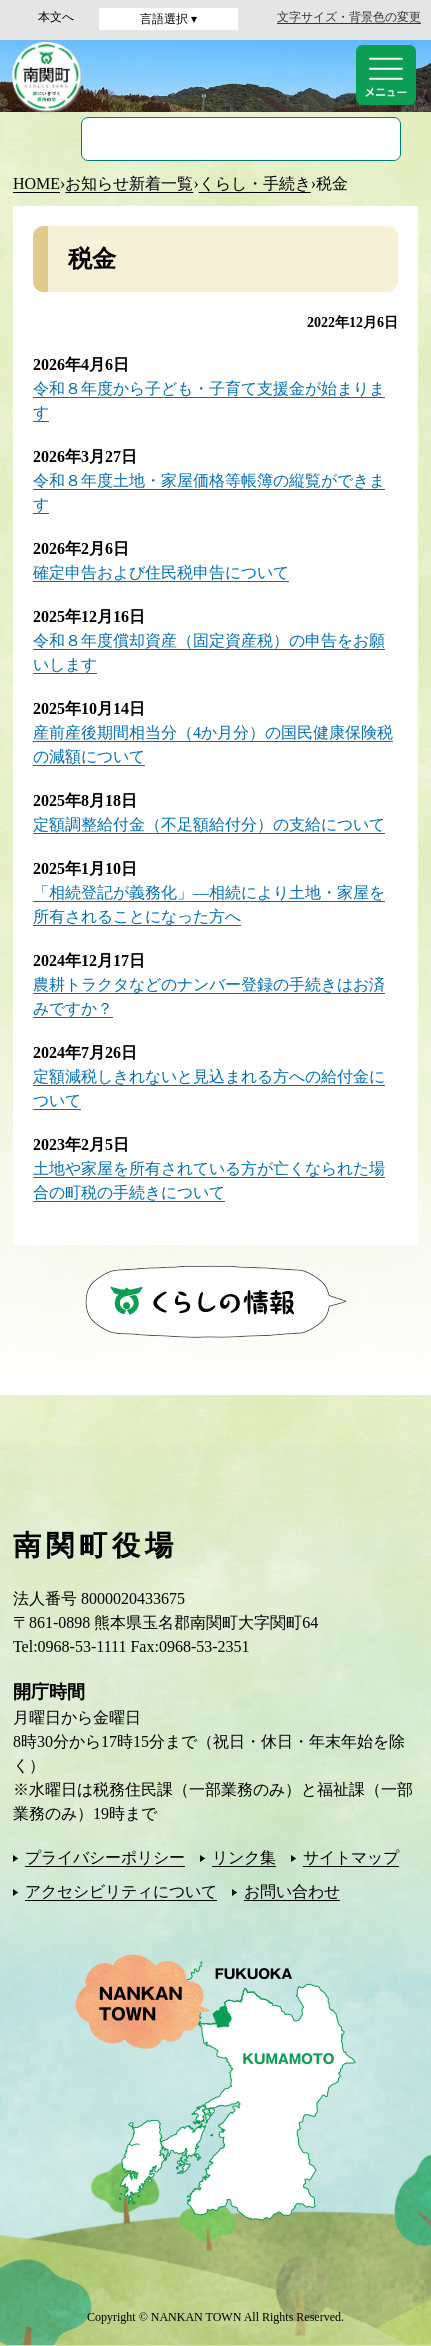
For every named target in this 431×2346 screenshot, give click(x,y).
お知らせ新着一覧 (129, 183)
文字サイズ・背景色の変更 (349, 17)
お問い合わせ (292, 1891)
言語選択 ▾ (168, 19)
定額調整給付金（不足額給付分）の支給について (209, 824)
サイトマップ (351, 1857)
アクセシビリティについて (121, 1891)
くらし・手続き (255, 183)
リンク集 (244, 1857)
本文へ (56, 17)
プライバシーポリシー (105, 1857)
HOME (36, 183)
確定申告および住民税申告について (161, 572)
